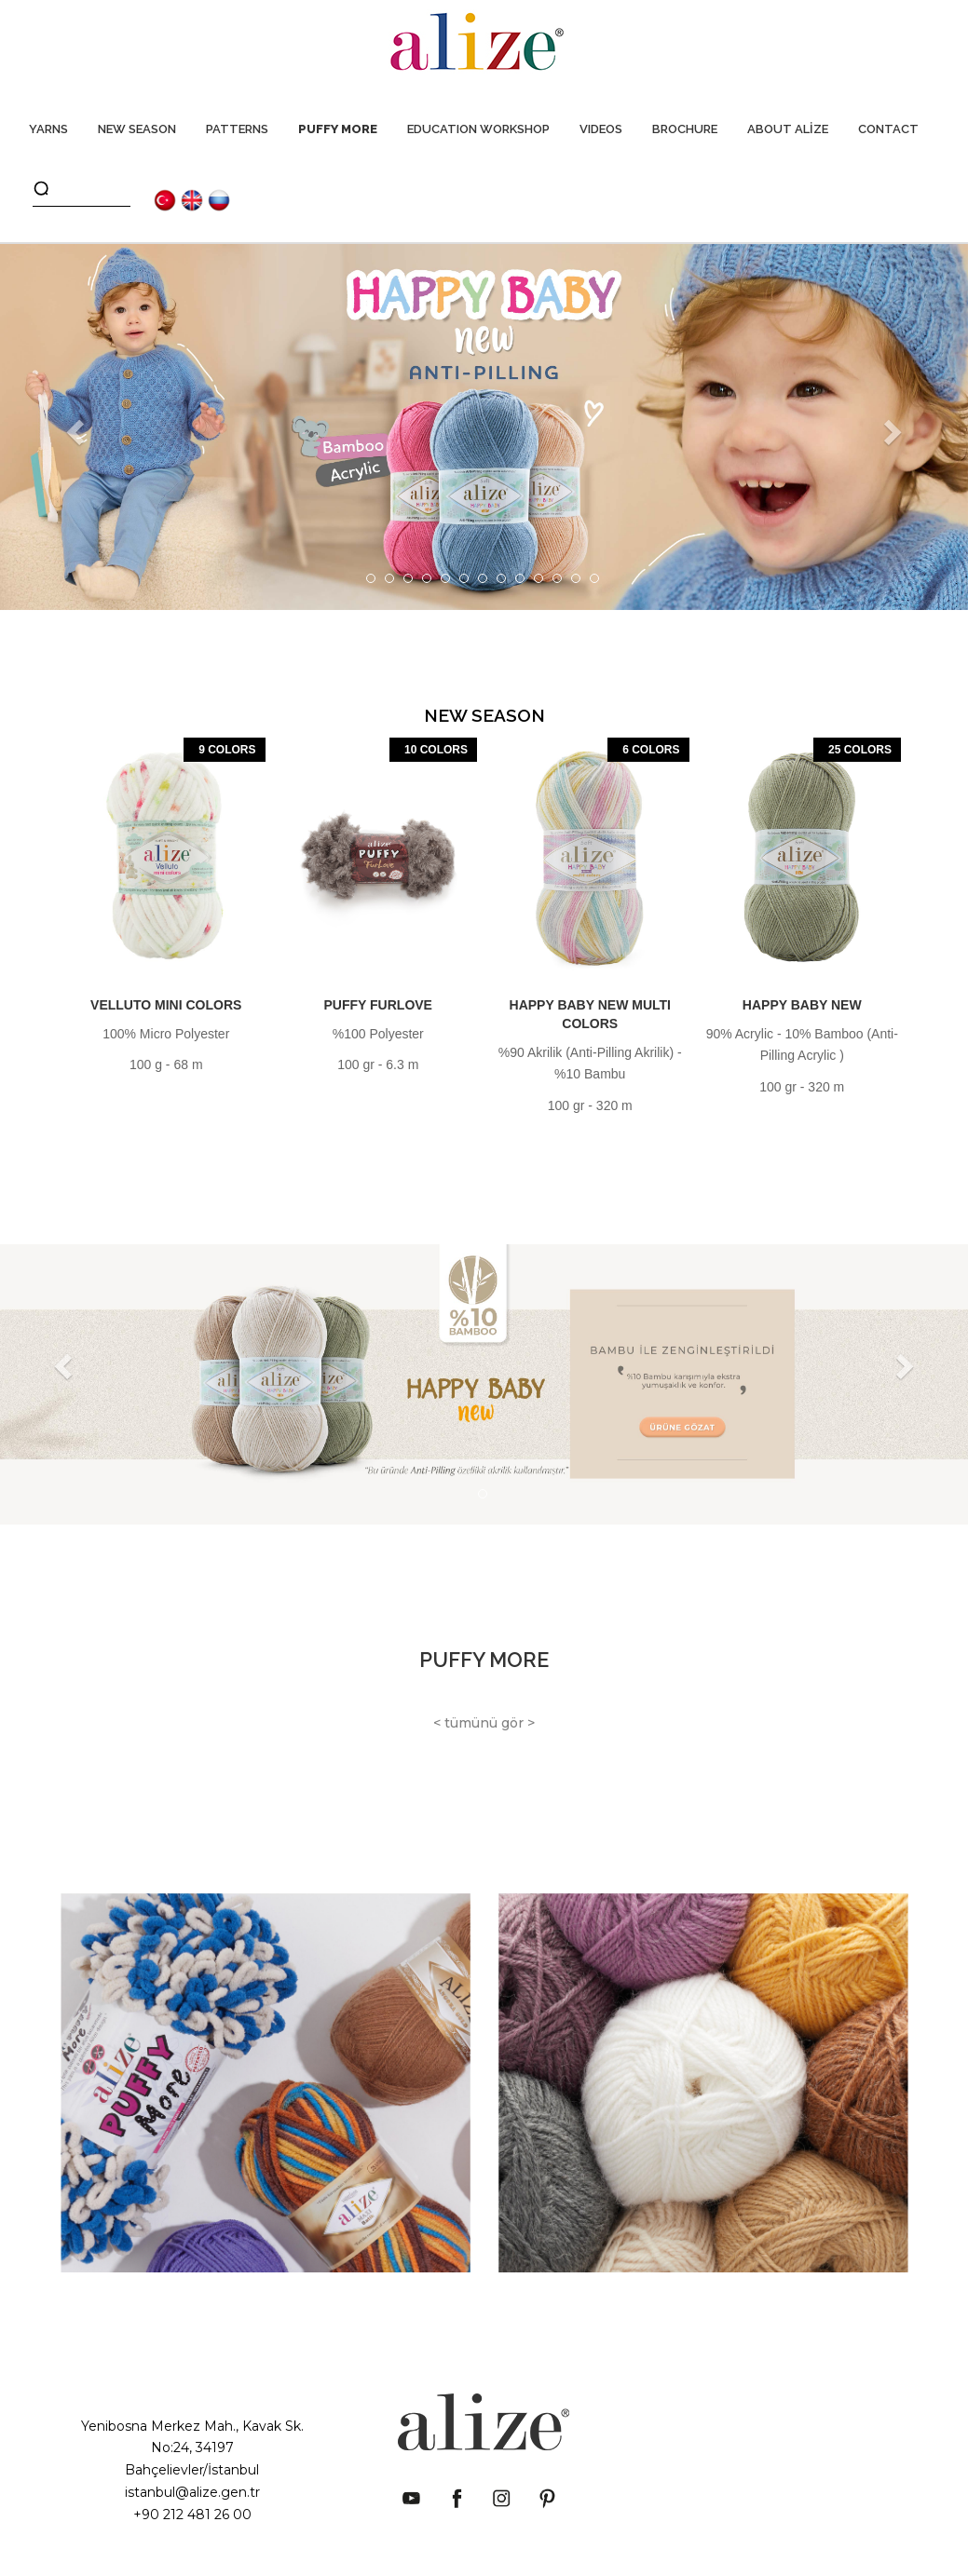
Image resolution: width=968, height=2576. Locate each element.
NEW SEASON (137, 129)
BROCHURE (684, 129)
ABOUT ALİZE (787, 129)
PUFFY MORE (337, 129)
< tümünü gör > (484, 1723)
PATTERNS (237, 129)
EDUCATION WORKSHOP (478, 129)
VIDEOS (600, 129)
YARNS (48, 129)
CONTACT (888, 129)
